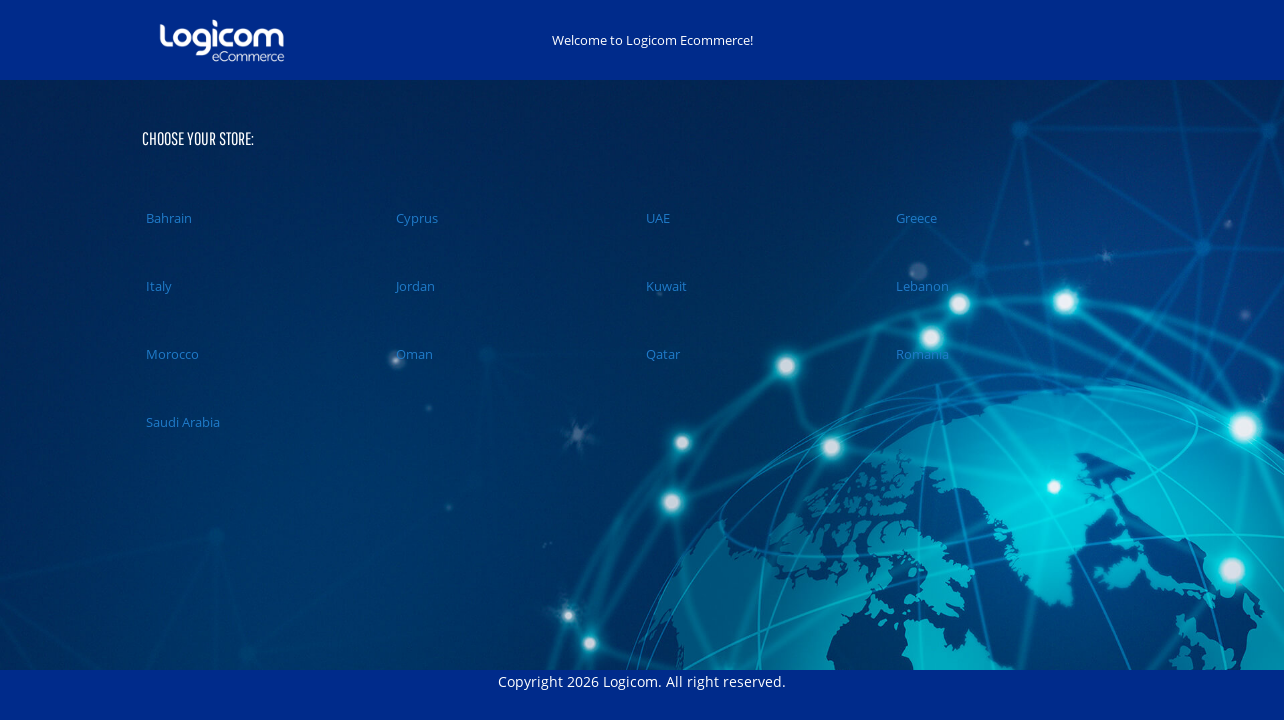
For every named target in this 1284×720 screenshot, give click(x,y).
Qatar (661, 354)
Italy (157, 286)
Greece (914, 218)
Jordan (413, 286)
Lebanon (920, 286)
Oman (412, 354)
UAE (656, 218)
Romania (920, 354)
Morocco (170, 354)
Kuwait (664, 286)
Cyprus (415, 218)
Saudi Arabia (181, 422)
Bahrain (167, 218)
